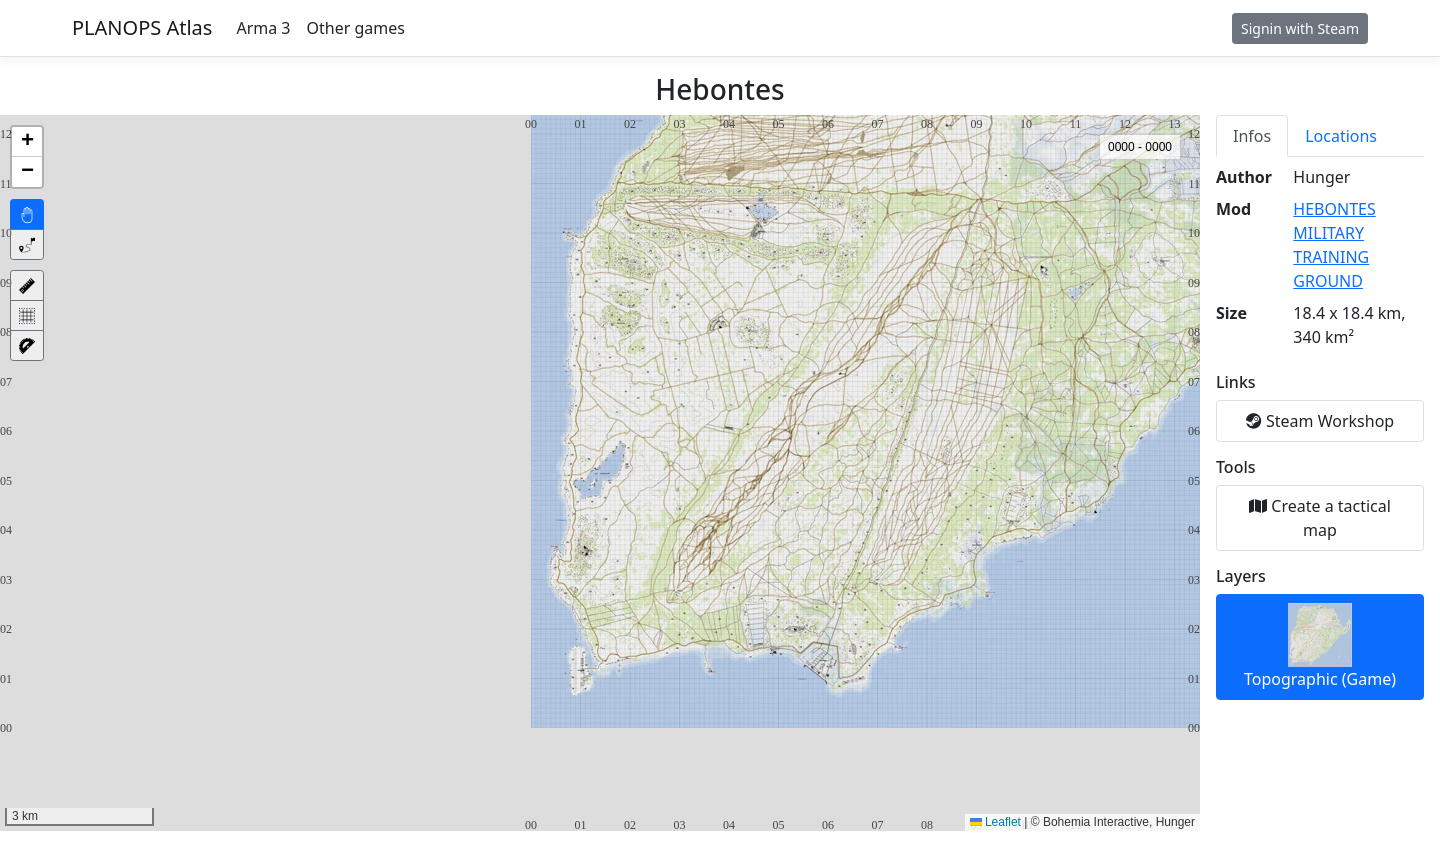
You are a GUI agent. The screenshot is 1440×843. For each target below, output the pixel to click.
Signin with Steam (1300, 28)
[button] (27, 142)
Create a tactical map (1320, 518)
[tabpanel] (1320, 433)
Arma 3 (263, 28)
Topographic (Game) (1320, 646)
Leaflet (995, 822)
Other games (356, 28)
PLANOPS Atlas (142, 27)
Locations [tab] (1341, 136)
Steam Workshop (1320, 421)
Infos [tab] (1252, 136)
